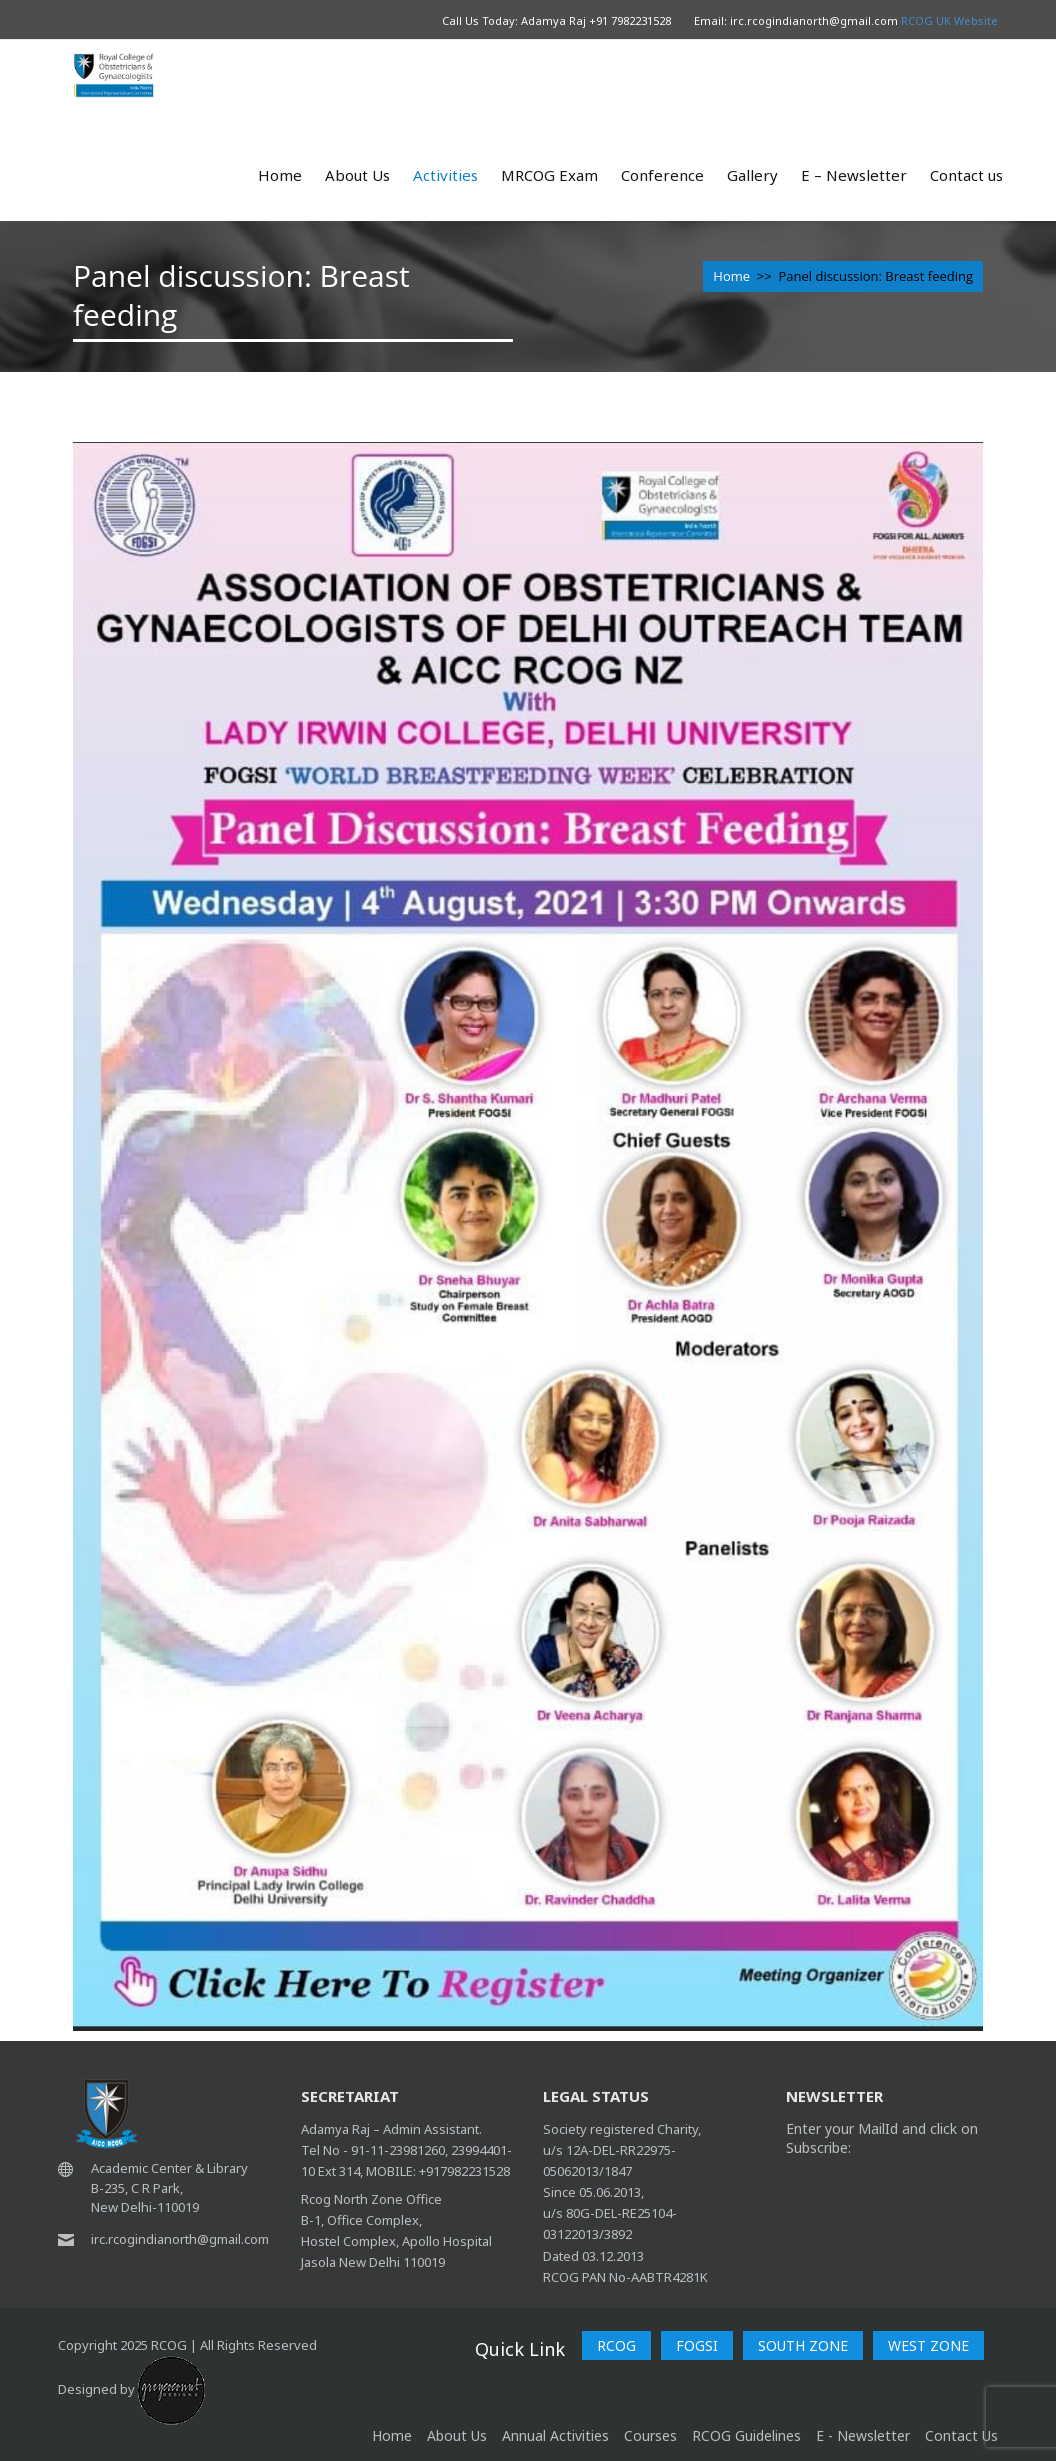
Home (280, 175)
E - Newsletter (863, 2435)
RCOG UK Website (949, 20)
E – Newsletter (854, 175)
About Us (357, 175)
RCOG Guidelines (746, 2435)
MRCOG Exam (549, 175)
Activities (445, 175)
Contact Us (961, 2435)
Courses (650, 2435)
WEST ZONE (928, 2345)
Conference (662, 175)
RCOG (616, 2345)
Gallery (752, 175)
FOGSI (697, 2345)
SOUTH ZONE (803, 2345)
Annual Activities (555, 2435)
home (392, 2435)
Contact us (966, 175)
